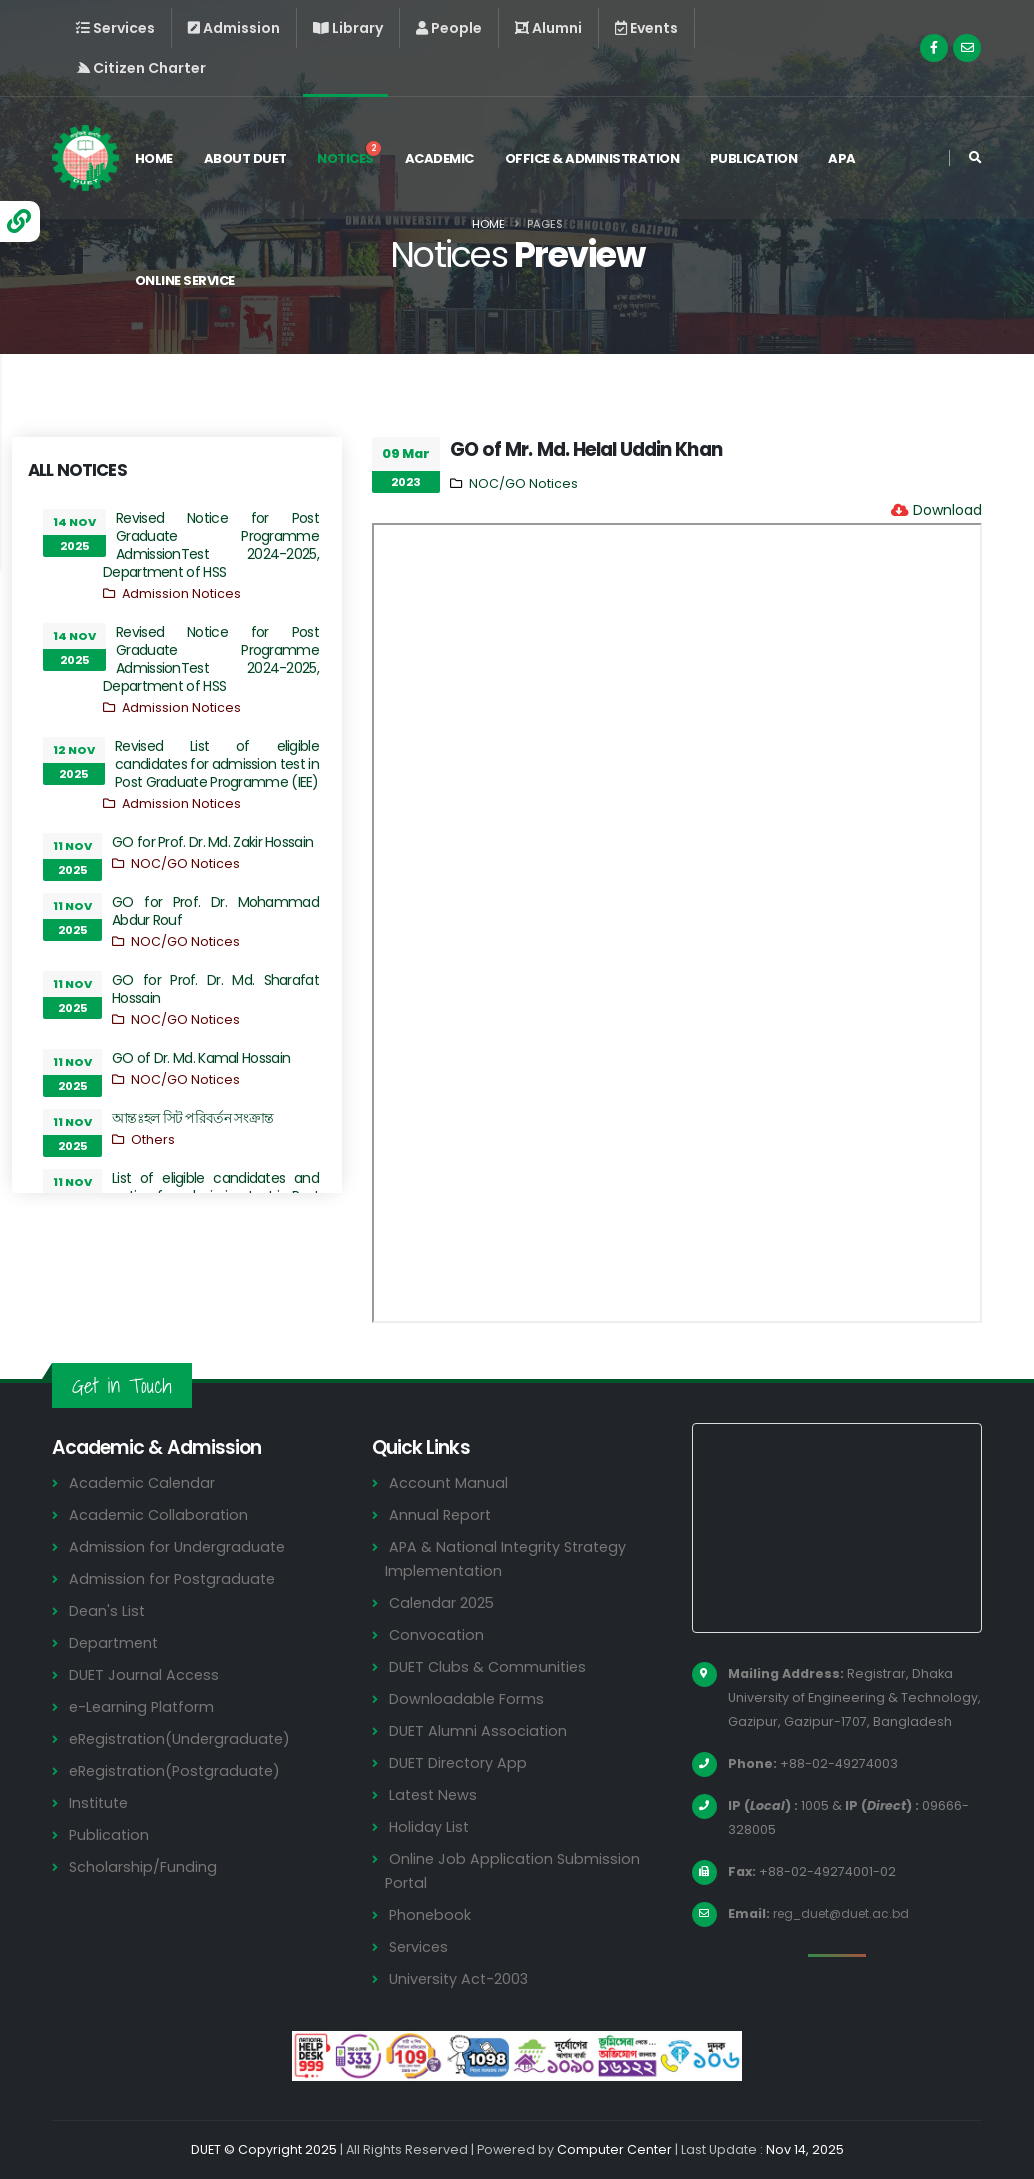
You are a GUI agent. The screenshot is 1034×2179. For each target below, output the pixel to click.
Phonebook (431, 1914)
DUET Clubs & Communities (490, 1666)
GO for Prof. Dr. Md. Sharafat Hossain (215, 989)
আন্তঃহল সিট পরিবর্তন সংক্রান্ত (192, 1118)
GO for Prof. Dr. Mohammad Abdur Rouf (215, 911)
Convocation (437, 1634)
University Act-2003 (461, 1978)
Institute (100, 1802)
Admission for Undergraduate (179, 1546)
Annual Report (441, 1514)
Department (115, 1642)
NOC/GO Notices (185, 863)
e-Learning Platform (143, 1706)
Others (153, 1139)
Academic (442, 158)
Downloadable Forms (467, 1698)
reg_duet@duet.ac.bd (846, 1913)
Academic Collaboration (160, 1514)
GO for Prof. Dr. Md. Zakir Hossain (212, 842)
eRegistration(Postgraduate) (179, 1770)
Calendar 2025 (443, 1602)
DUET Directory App (460, 1762)
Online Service (188, 280)
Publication (757, 158)
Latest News (435, 1794)
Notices (353, 154)
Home (157, 158)
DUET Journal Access (145, 1674)
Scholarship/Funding (143, 1866)
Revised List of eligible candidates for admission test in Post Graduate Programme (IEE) (217, 764)
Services (420, 1946)
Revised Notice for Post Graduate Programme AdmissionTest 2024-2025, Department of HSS (211, 545)
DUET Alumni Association (479, 1730)
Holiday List (430, 1826)
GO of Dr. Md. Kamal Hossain (201, 1058)
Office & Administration (595, 158)
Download (947, 510)
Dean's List (108, 1610)
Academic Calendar (143, 1482)
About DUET (248, 158)
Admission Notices (181, 593)
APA (846, 158)
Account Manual (449, 1482)
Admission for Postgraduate (174, 1578)
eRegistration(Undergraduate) (184, 1738)
